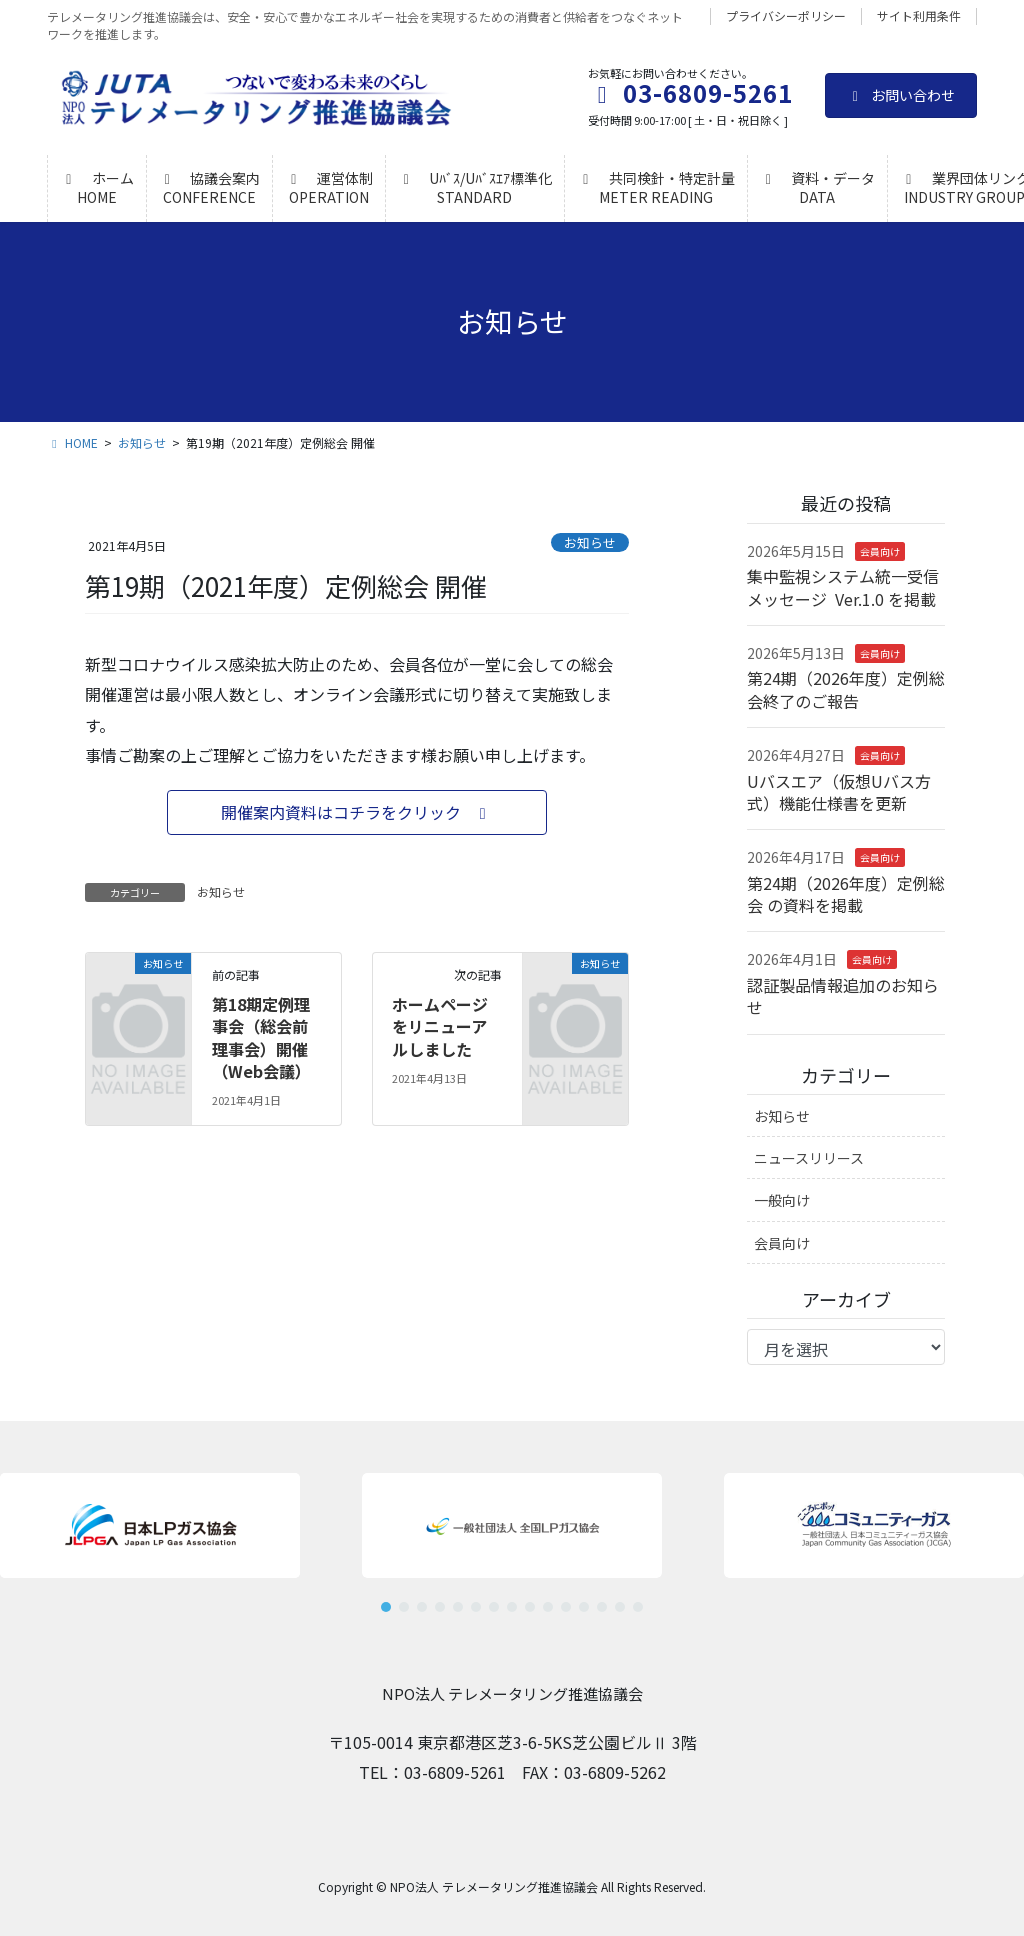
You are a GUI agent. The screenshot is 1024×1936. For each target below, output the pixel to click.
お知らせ (590, 542)
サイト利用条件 (919, 16)
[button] (357, 812)
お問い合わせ (901, 95)
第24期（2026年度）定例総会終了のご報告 (846, 689)
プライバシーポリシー (786, 16)
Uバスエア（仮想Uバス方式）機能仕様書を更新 (839, 792)
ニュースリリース (809, 1158)
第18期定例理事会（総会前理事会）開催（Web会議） (261, 1037)
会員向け (880, 551)
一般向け (782, 1200)
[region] (512, 1534)
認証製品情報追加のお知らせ (843, 996)
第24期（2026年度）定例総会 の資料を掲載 (846, 894)
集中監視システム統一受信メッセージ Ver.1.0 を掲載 (843, 587)
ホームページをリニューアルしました (440, 1026)
